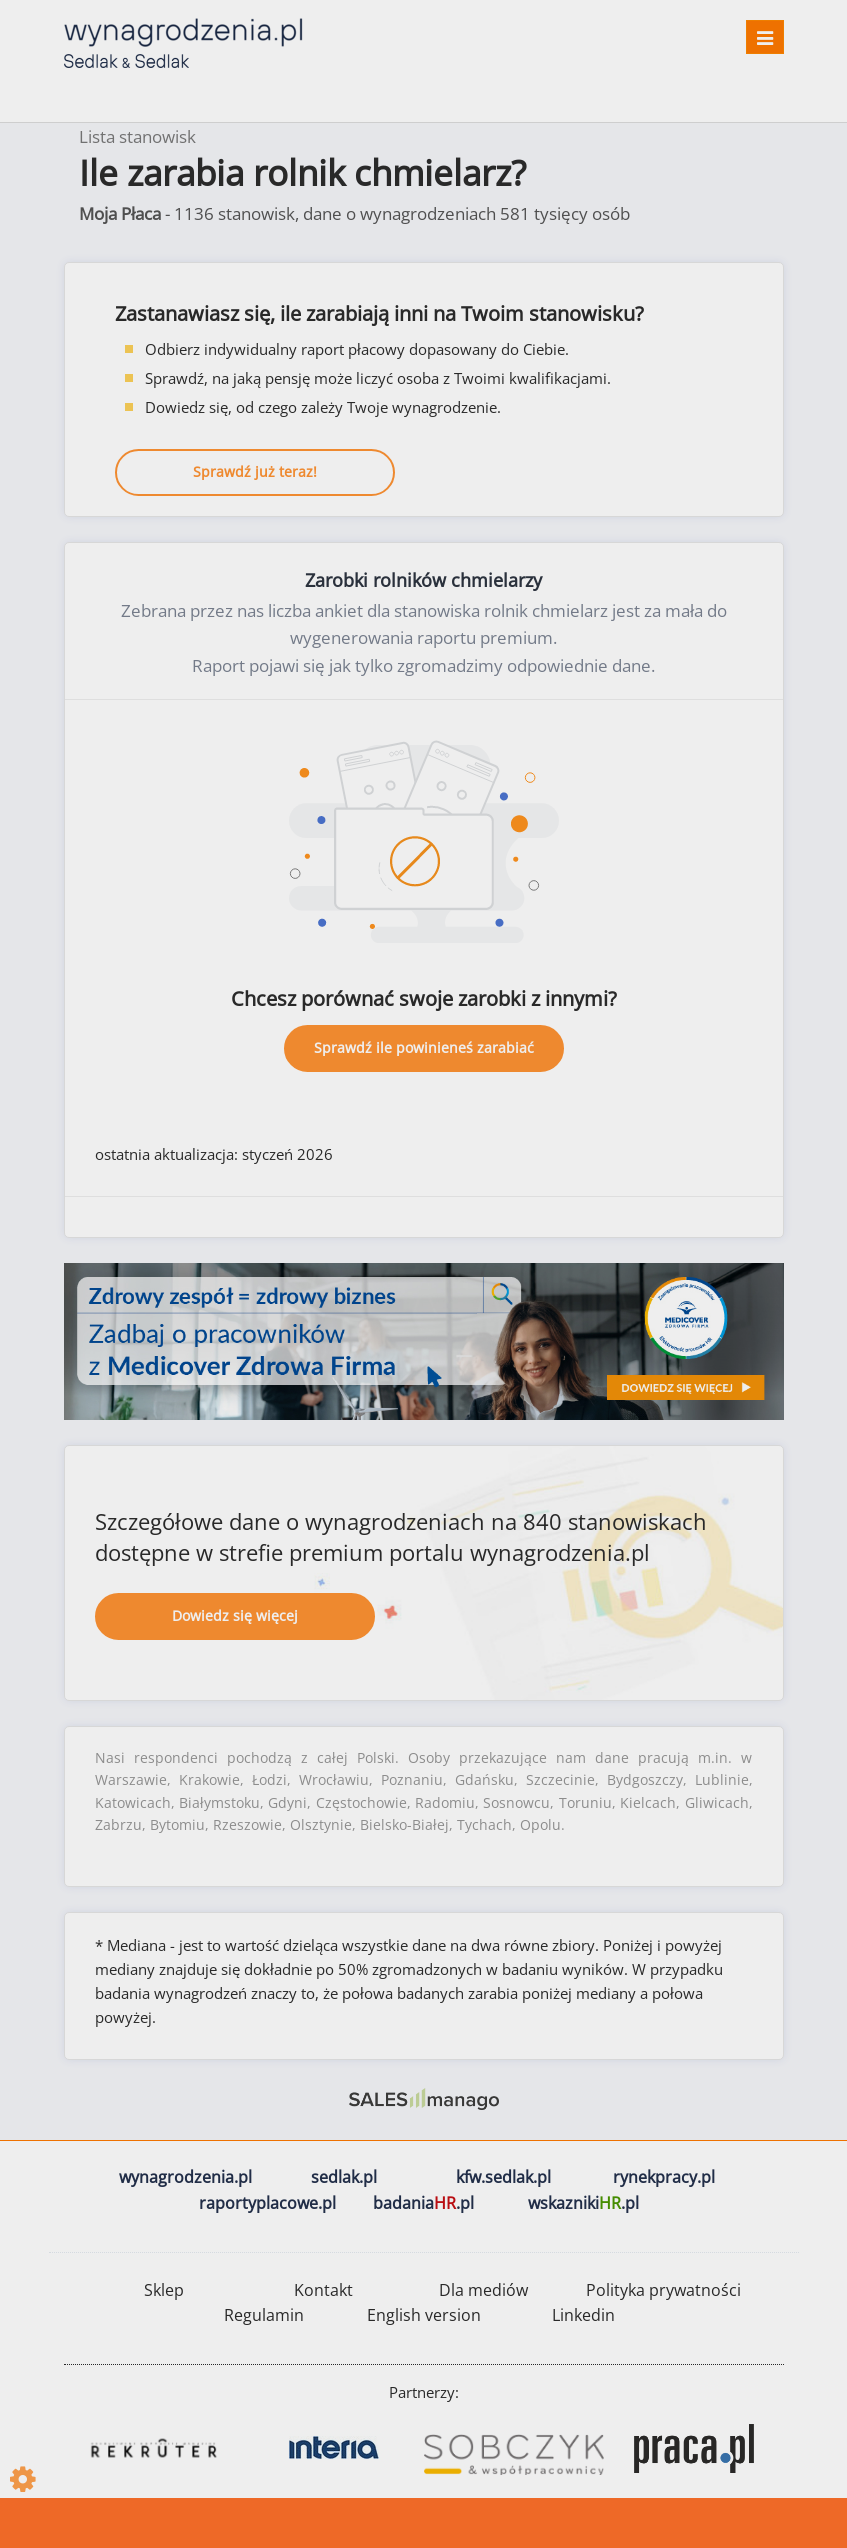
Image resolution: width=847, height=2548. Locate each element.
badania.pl (423, 2203)
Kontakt (323, 2290)
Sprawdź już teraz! (255, 471)
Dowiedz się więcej (235, 1615)
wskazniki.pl (583, 2203)
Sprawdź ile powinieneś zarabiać (424, 1047)
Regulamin (264, 2315)
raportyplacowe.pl (267, 2203)
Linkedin (583, 2315)
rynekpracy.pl (664, 2177)
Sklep (164, 2290)
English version (424, 2315)
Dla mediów (483, 2290)
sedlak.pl (344, 2177)
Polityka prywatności (663, 2290)
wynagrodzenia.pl (185, 2177)
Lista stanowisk (137, 136)
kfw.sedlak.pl (503, 2177)
